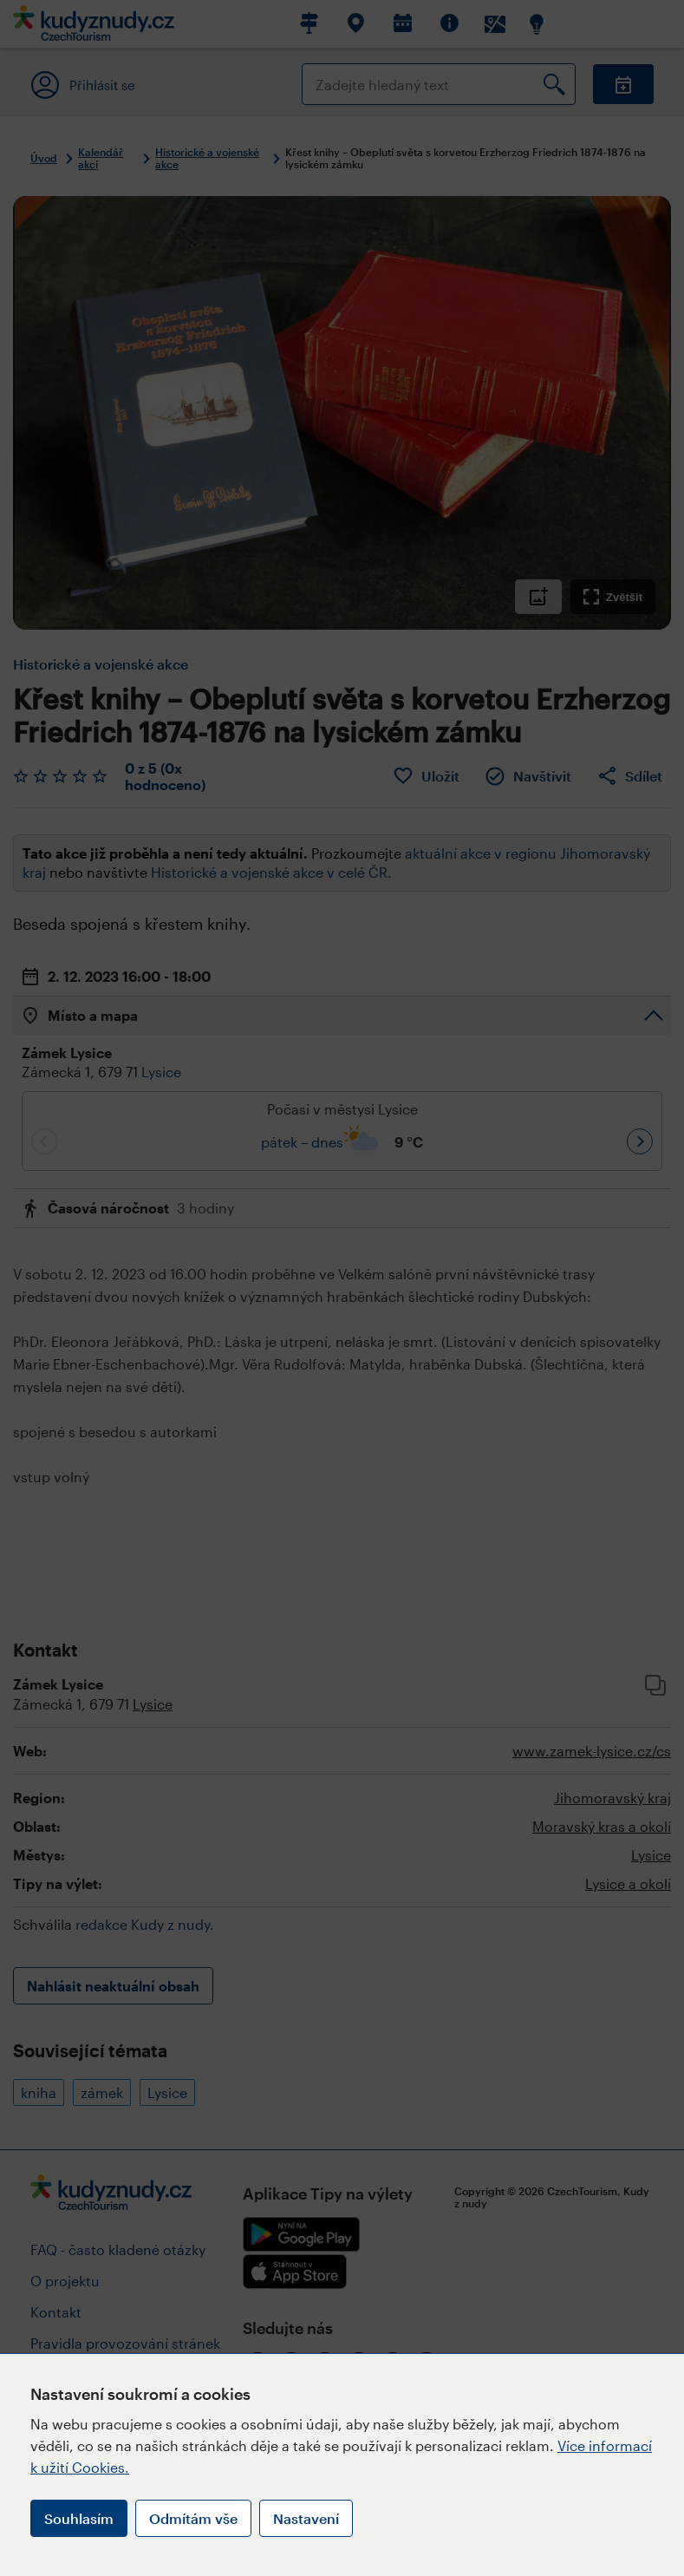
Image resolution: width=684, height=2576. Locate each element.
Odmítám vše (193, 2518)
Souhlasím (79, 2518)
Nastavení (306, 2518)
